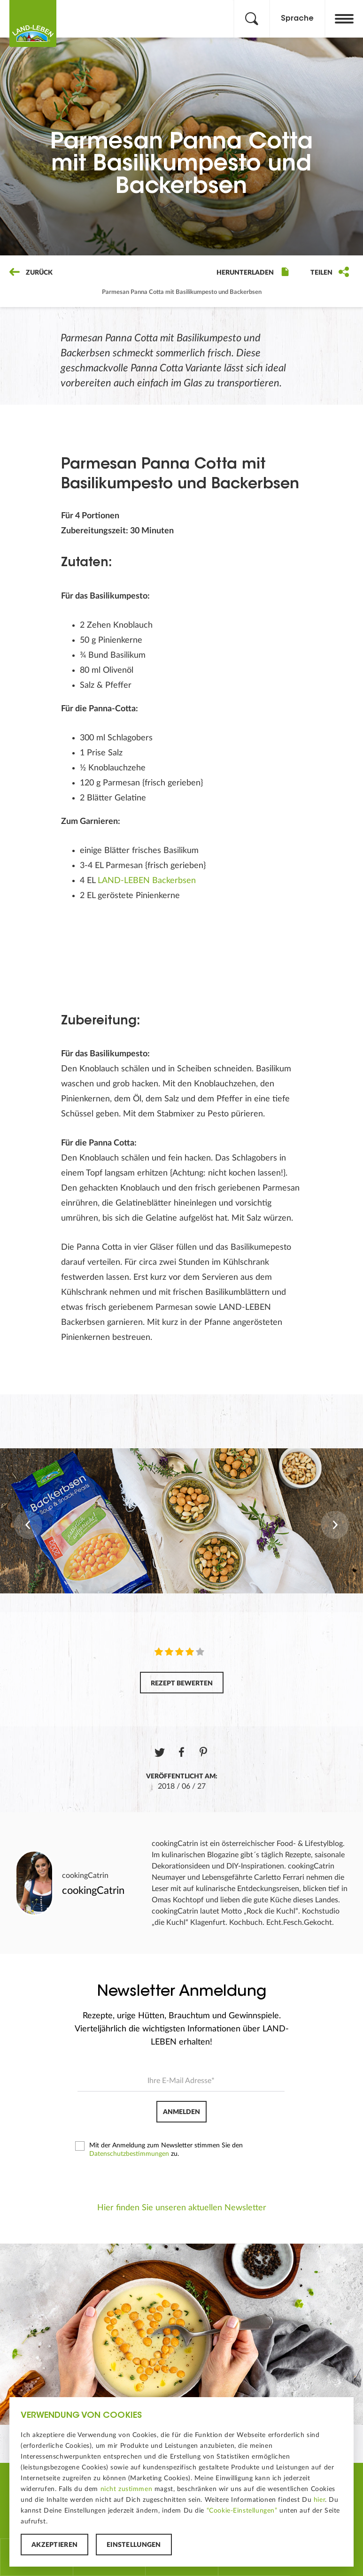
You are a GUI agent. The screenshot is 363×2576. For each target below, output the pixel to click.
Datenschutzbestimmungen (129, 2154)
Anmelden (181, 2112)
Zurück (31, 272)
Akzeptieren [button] (54, 2545)
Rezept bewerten (182, 1683)
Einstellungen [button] (134, 2545)
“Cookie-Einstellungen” (242, 2510)
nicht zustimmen (126, 2489)
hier (319, 2500)
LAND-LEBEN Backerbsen (147, 881)
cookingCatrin (85, 1875)
